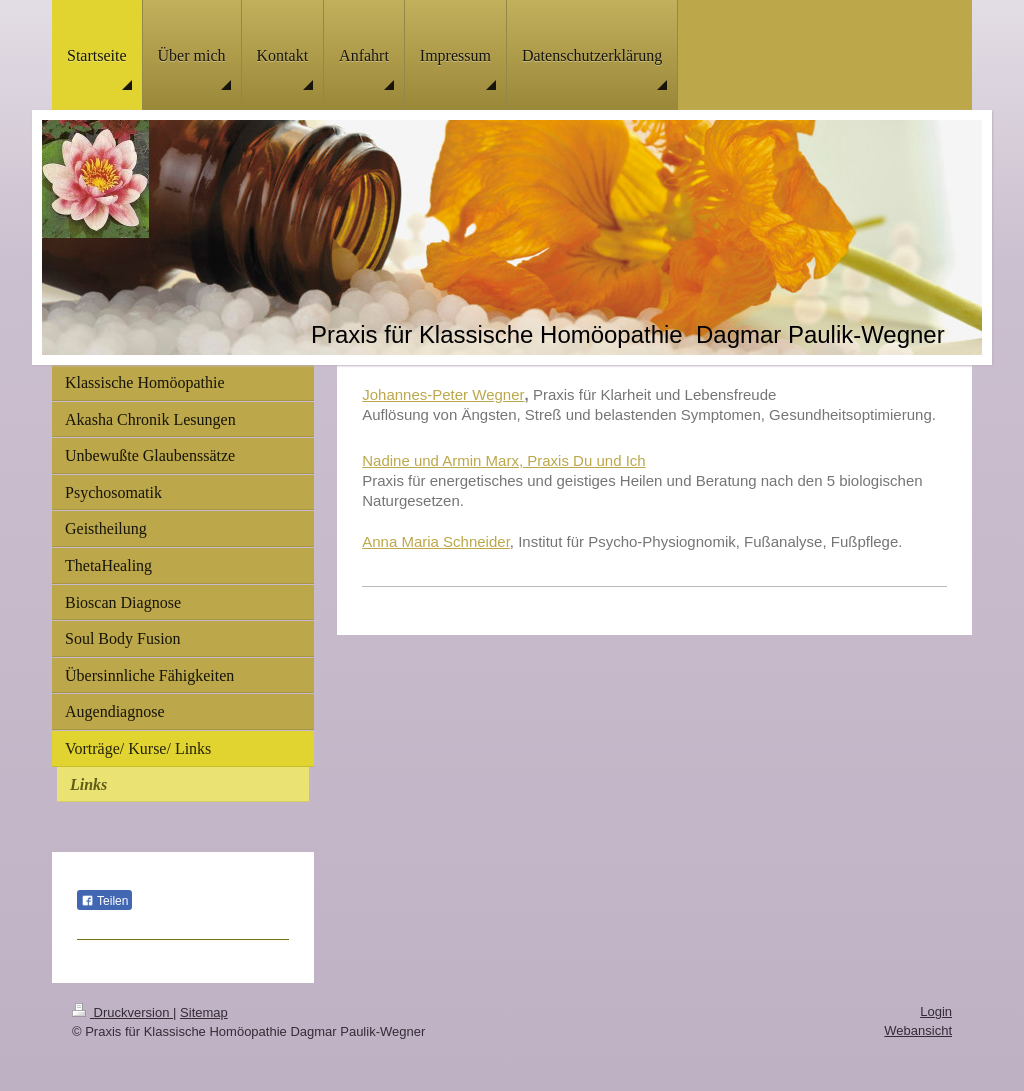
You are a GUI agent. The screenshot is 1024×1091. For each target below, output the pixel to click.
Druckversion (122, 1012)
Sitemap (204, 1012)
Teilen (104, 901)
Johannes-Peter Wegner (443, 394)
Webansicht (918, 1030)
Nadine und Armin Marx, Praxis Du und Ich (503, 460)
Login (936, 1011)
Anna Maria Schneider (436, 541)
